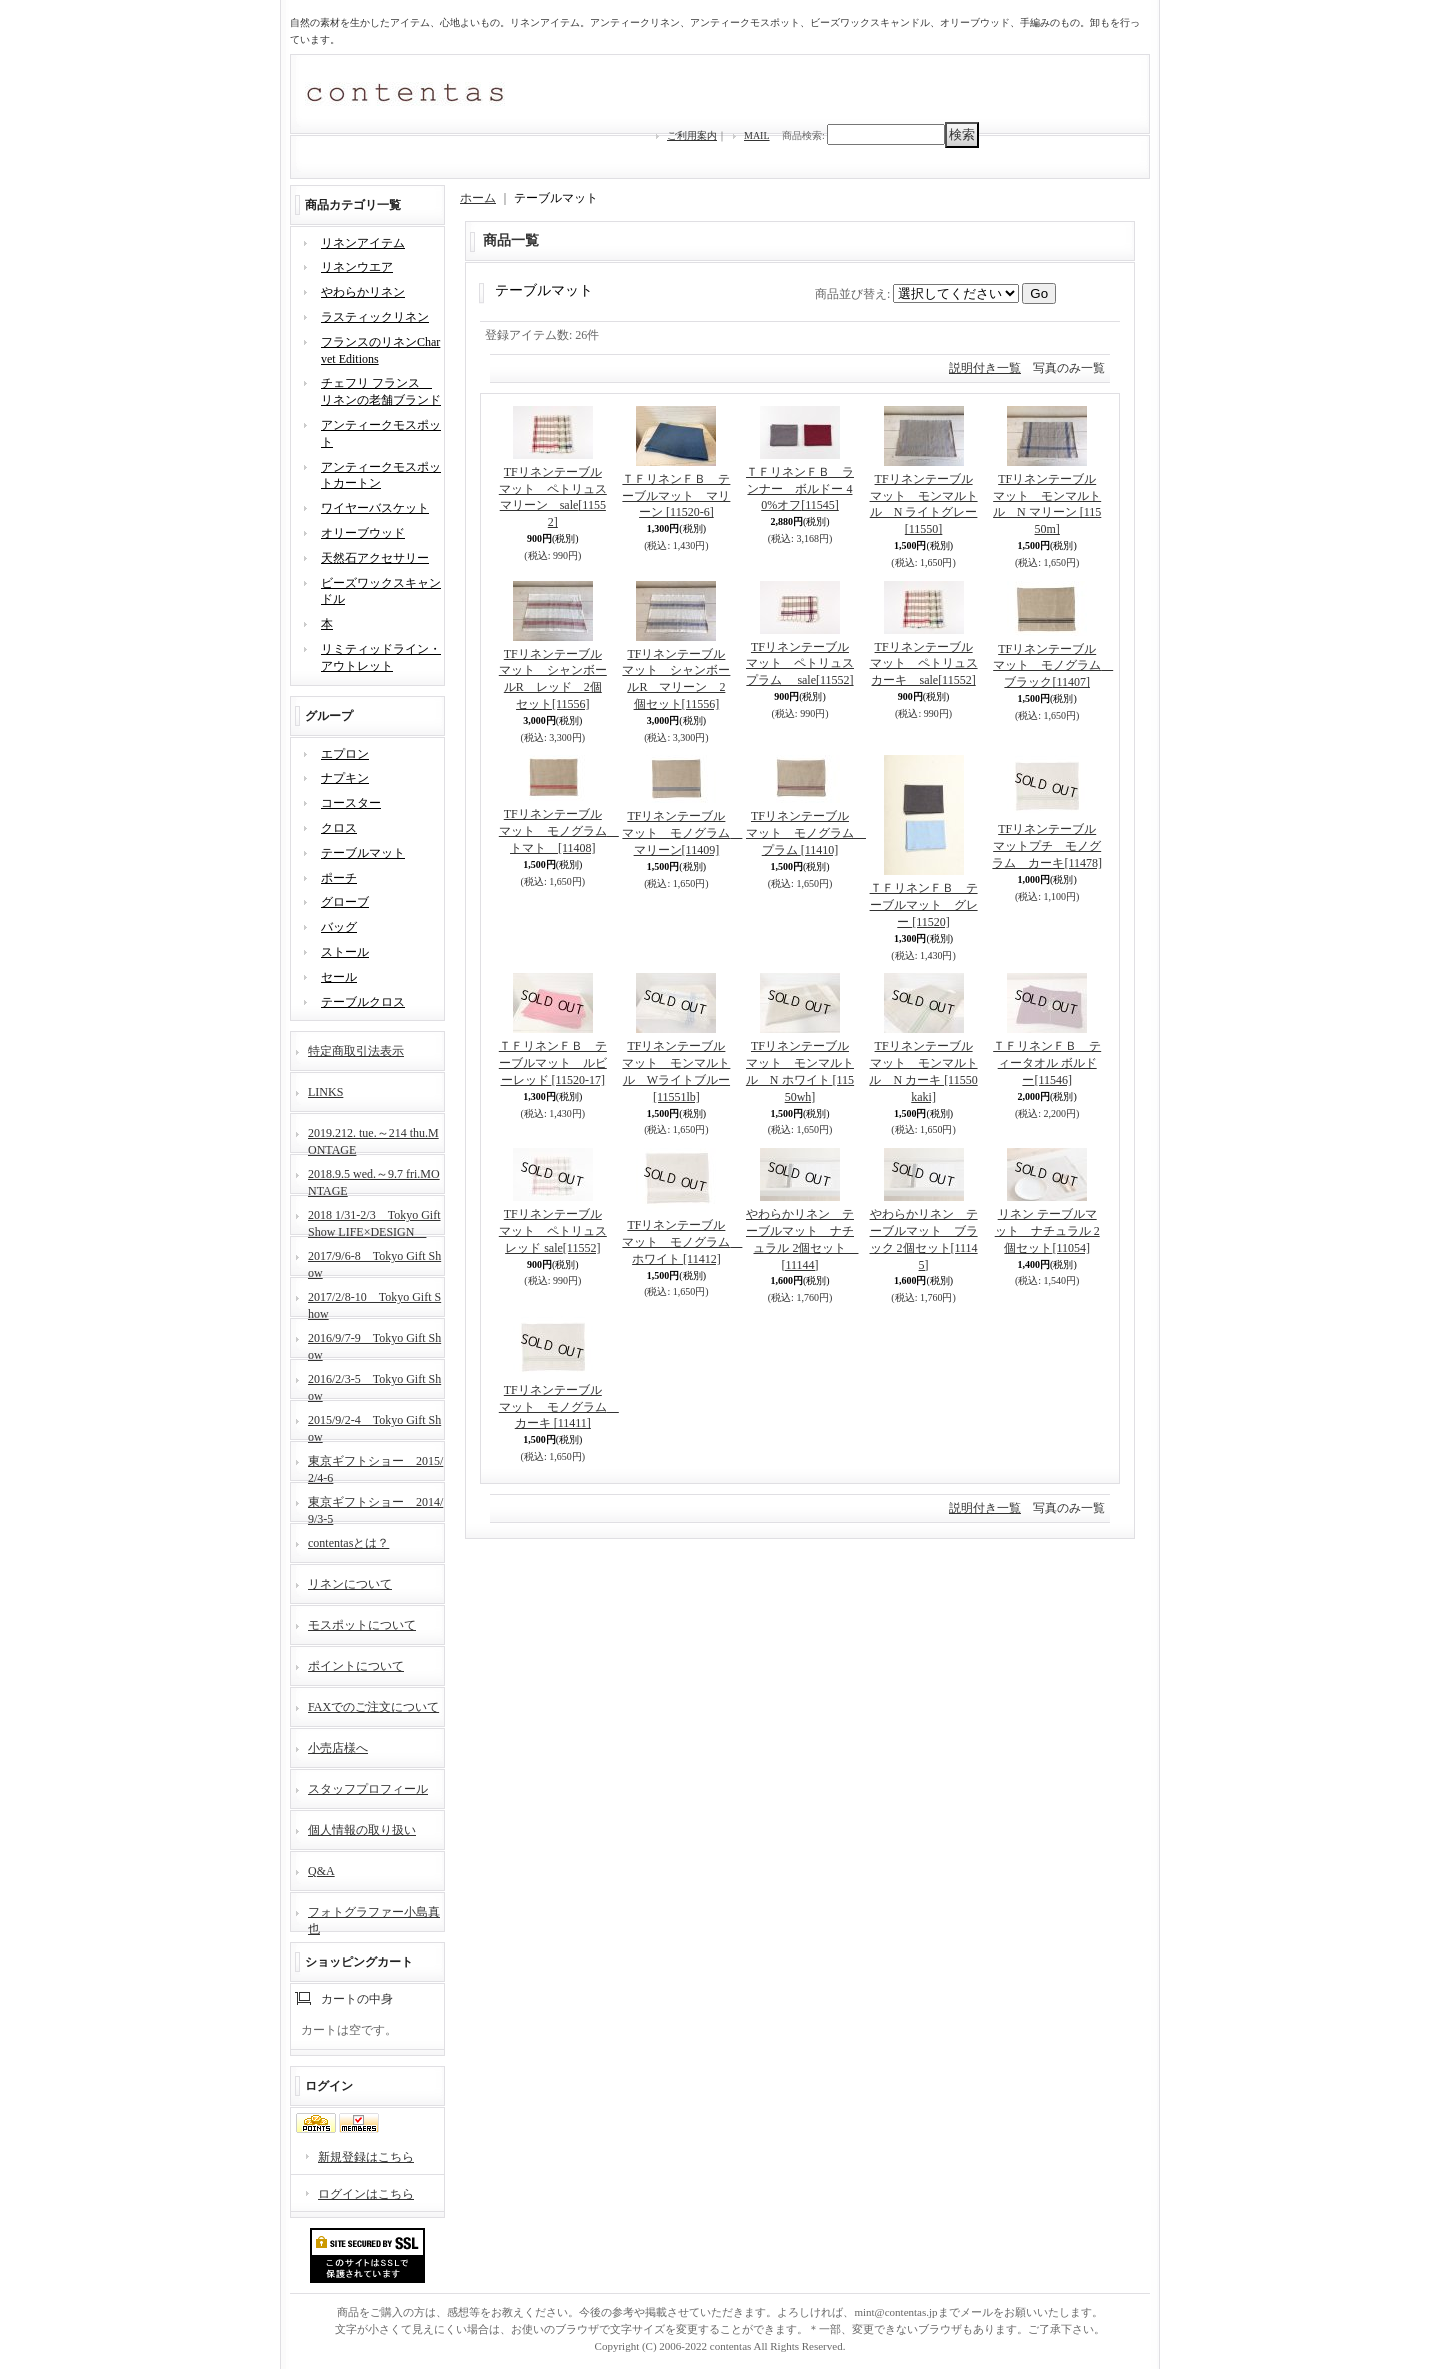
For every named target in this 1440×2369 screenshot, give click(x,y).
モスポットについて (362, 1625)
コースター (351, 803)
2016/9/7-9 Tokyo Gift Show (374, 1344)
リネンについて (350, 1584)
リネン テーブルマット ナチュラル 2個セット (1047, 1231)
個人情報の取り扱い (362, 1830)
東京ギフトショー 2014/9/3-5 (375, 1508)
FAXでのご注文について (373, 1707)
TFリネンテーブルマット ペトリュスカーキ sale (924, 664)
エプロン (345, 754)
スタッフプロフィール (368, 1789)
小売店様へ (338, 1748)
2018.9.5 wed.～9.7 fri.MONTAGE (374, 1180)
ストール (345, 952)
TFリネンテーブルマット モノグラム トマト (559, 831)
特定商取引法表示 (356, 1051)
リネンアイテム (363, 243)
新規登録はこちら (366, 2157)
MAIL (757, 135)
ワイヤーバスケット (375, 508)
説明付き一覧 (985, 368)
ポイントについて (356, 1666)
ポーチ (339, 878)
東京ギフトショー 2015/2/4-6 (375, 1467)
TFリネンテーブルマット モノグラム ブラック (1053, 666)
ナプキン (345, 778)
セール (339, 977)
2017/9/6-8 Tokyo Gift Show (374, 1262)
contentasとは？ (348, 1543)
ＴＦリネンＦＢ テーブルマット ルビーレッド (553, 1063)
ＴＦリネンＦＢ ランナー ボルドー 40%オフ (800, 489)
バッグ (339, 927)
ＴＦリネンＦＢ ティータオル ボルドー (1047, 1063)
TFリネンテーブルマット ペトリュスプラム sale (800, 664)
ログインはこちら (366, 2194)
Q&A (321, 1871)
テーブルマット (363, 853)
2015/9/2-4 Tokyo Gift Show (374, 1426)
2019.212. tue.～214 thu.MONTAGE (373, 1139)
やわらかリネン (363, 292)
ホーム (478, 198)
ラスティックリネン (375, 317)
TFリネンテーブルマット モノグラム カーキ (559, 1407)
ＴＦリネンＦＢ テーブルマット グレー (924, 905)
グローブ (345, 902)
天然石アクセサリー (375, 558)
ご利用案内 (692, 135)
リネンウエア (357, 267)
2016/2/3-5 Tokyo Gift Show (374, 1385)
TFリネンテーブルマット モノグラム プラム (806, 833)
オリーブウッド (363, 533)
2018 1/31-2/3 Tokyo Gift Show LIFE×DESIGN (374, 1221)
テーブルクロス (363, 1002)
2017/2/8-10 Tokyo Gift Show (374, 1303)
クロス (339, 828)
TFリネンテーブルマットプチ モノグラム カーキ (1047, 846)
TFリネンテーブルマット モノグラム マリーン (682, 833)
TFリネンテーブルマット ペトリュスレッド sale (553, 1231)
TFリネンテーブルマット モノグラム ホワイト (682, 1242)
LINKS (325, 1092)
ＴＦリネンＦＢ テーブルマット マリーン (676, 496)
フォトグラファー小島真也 (374, 1918)
